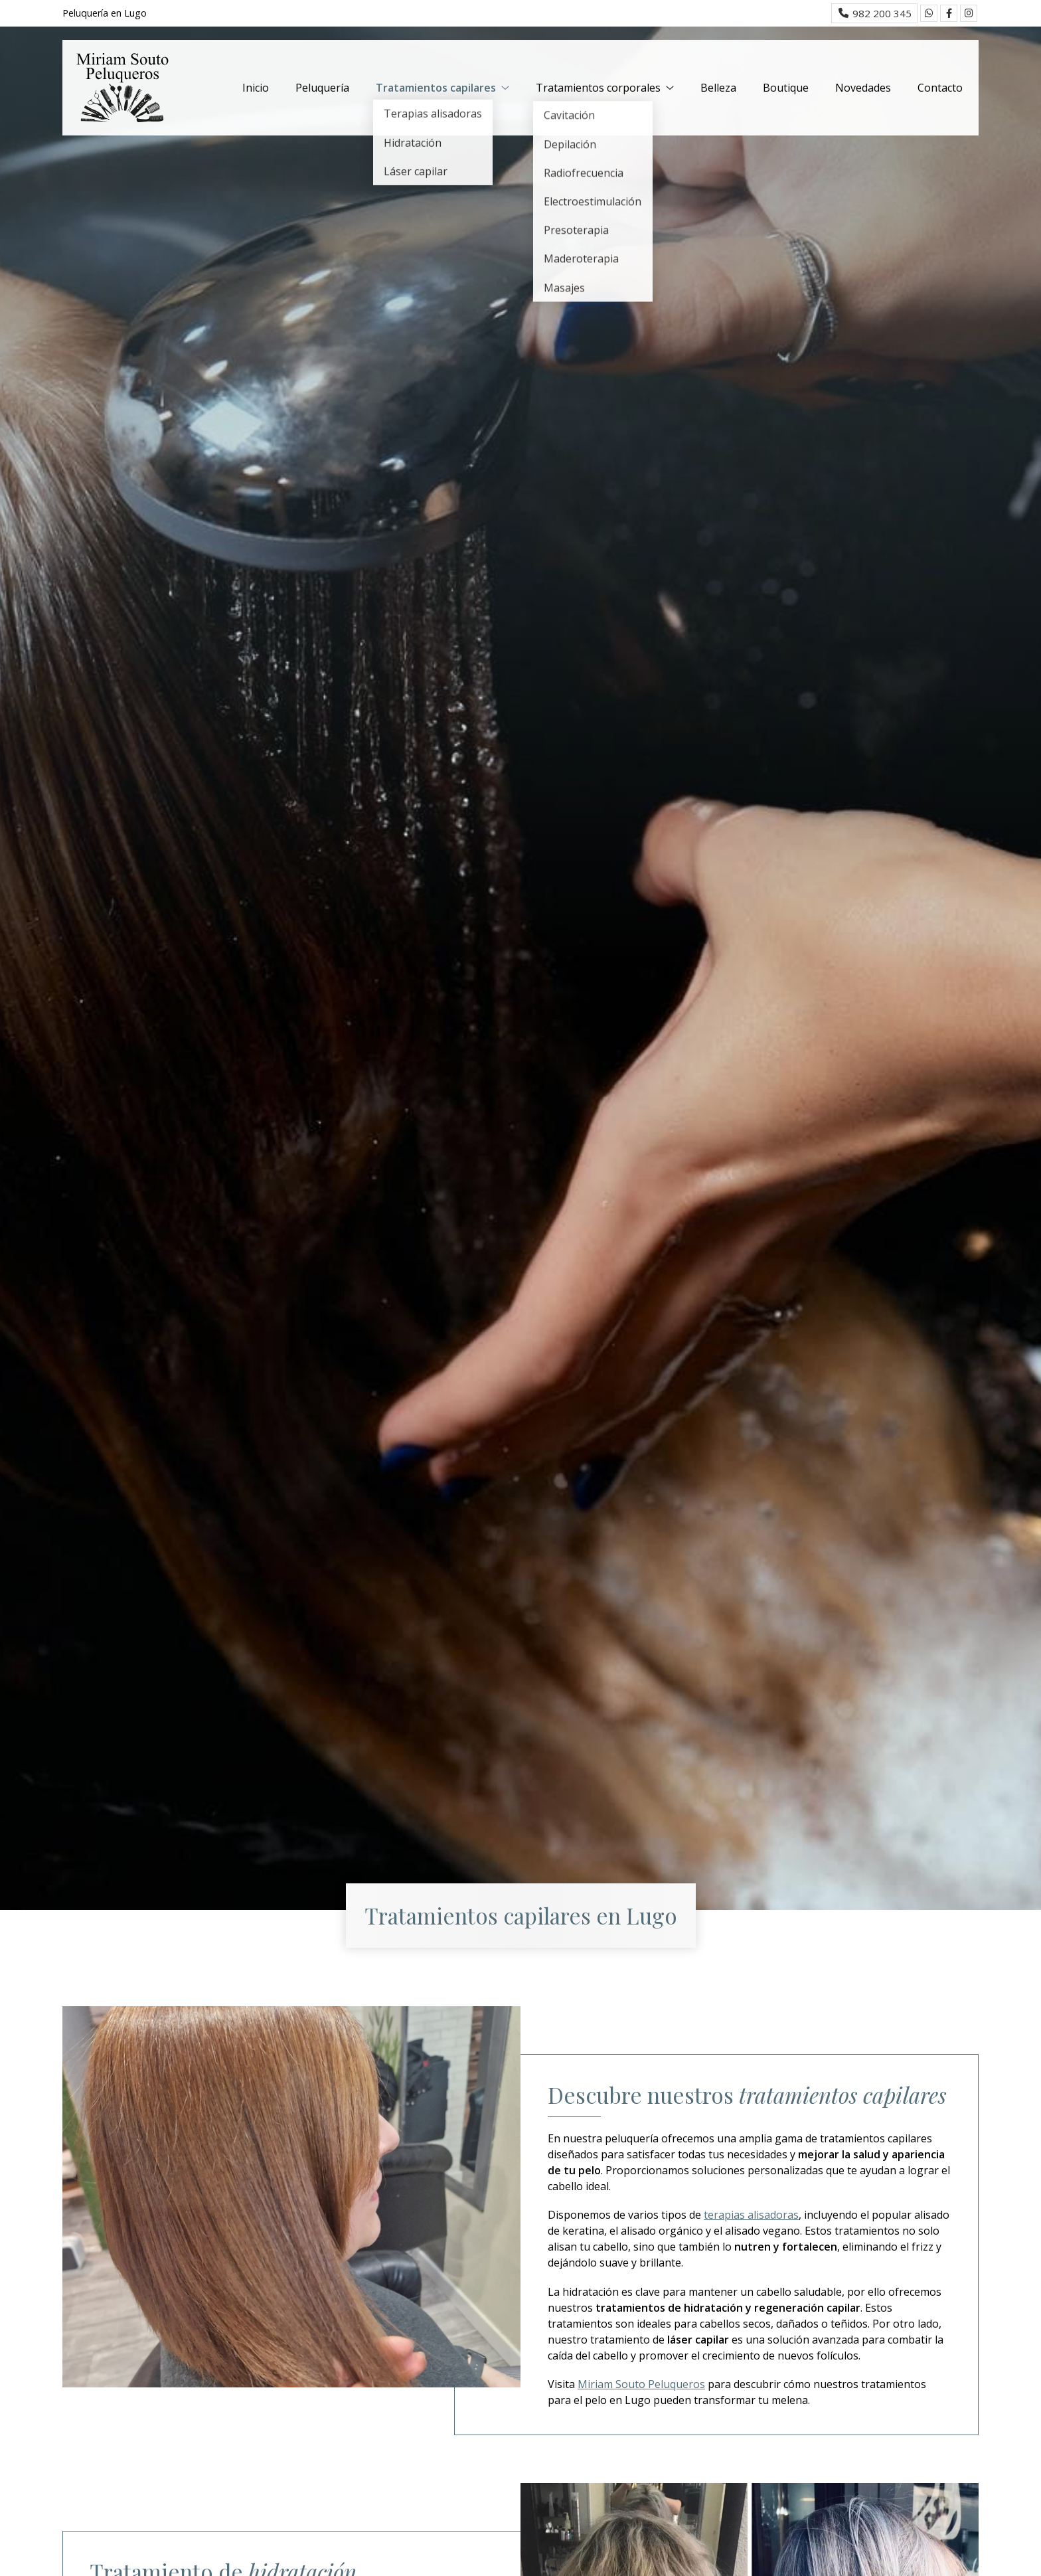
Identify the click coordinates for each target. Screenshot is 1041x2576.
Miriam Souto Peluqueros (641, 2384)
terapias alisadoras (751, 2214)
